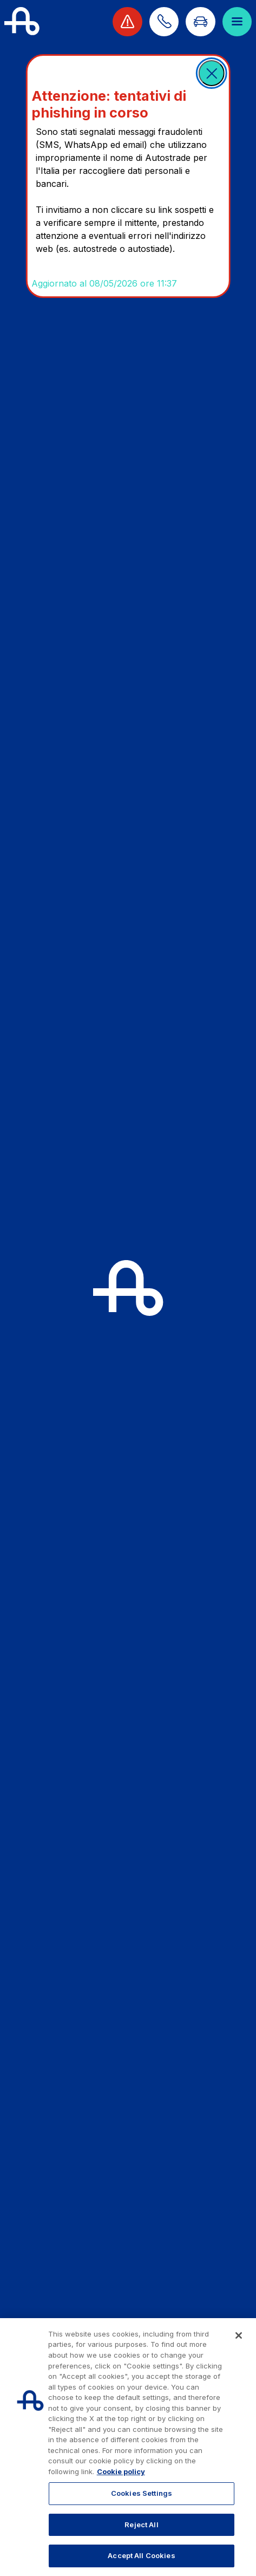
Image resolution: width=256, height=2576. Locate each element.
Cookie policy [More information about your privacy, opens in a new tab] (121, 2471)
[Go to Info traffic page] (200, 21)
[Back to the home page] (22, 21)
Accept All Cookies (141, 2555)
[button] (212, 73)
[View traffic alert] (127, 21)
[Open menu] (237, 21)
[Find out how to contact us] (164, 21)
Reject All (141, 2524)
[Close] (239, 2335)
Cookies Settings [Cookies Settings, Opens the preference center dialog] (141, 2493)
